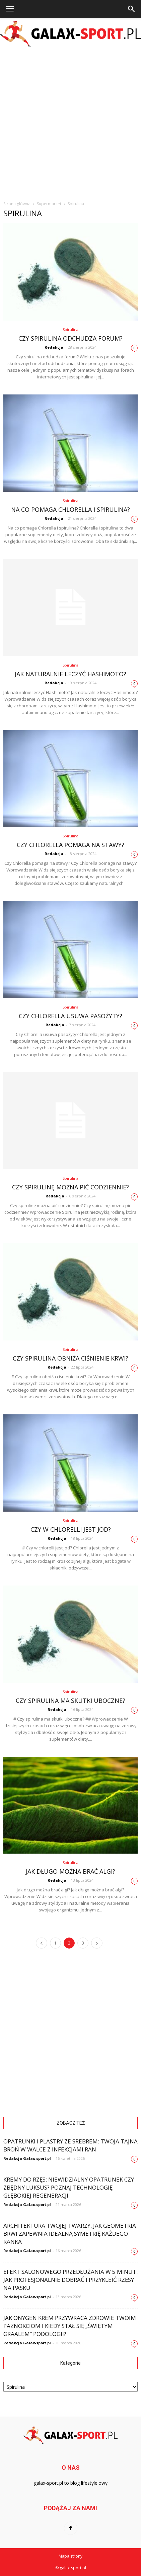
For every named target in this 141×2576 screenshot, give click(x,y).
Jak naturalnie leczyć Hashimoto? (70, 674)
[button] (131, 9)
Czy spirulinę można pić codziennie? (70, 1187)
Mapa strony (70, 2556)
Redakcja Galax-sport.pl (27, 2158)
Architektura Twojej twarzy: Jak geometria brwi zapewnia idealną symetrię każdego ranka (69, 2233)
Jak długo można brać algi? (70, 1871)
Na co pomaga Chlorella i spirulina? (70, 509)
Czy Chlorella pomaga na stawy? (70, 845)
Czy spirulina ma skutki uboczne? (70, 1700)
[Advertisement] (70, 121)
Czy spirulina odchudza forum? (70, 338)
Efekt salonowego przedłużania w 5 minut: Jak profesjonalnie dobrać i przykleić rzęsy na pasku (70, 2280)
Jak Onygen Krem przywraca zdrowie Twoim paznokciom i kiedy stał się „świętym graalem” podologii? (69, 2326)
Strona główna (16, 204)
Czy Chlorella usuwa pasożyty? (70, 1016)
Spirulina (70, 329)
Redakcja (54, 347)
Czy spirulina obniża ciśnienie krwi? (70, 1358)
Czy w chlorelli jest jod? (70, 1529)
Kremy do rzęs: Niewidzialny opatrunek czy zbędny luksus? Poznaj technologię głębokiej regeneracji (68, 2187)
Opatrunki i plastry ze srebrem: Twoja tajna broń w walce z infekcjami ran (70, 2145)
